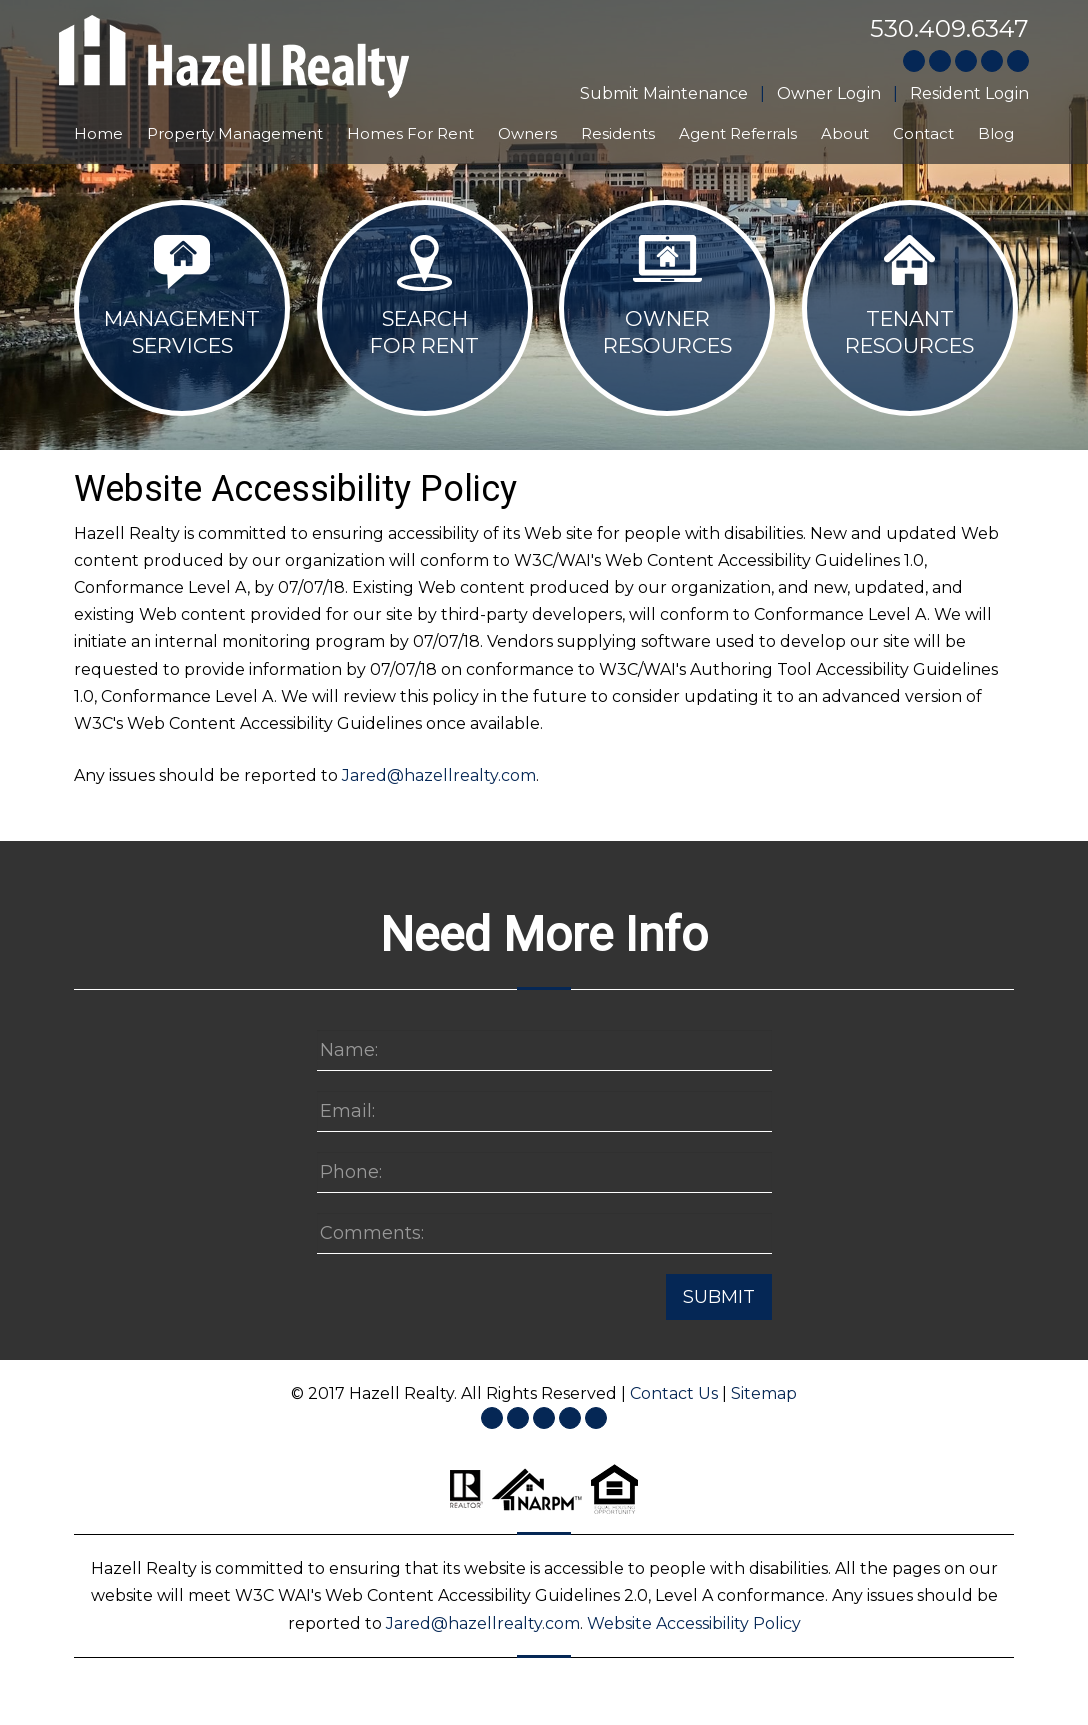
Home (98, 133)
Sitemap (764, 1393)
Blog (996, 133)
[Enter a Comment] (544, 1233)
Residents (618, 133)
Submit (719, 1297)
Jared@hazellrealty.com (439, 775)
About (845, 133)
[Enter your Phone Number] (544, 1172)
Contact (923, 133)
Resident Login (969, 93)
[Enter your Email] (544, 1111)
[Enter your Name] (544, 1050)
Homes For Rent (410, 133)
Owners (527, 133)
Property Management (235, 133)
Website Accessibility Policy (694, 1623)
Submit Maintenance (664, 93)
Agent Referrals (738, 133)
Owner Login (829, 93)
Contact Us (674, 1393)
